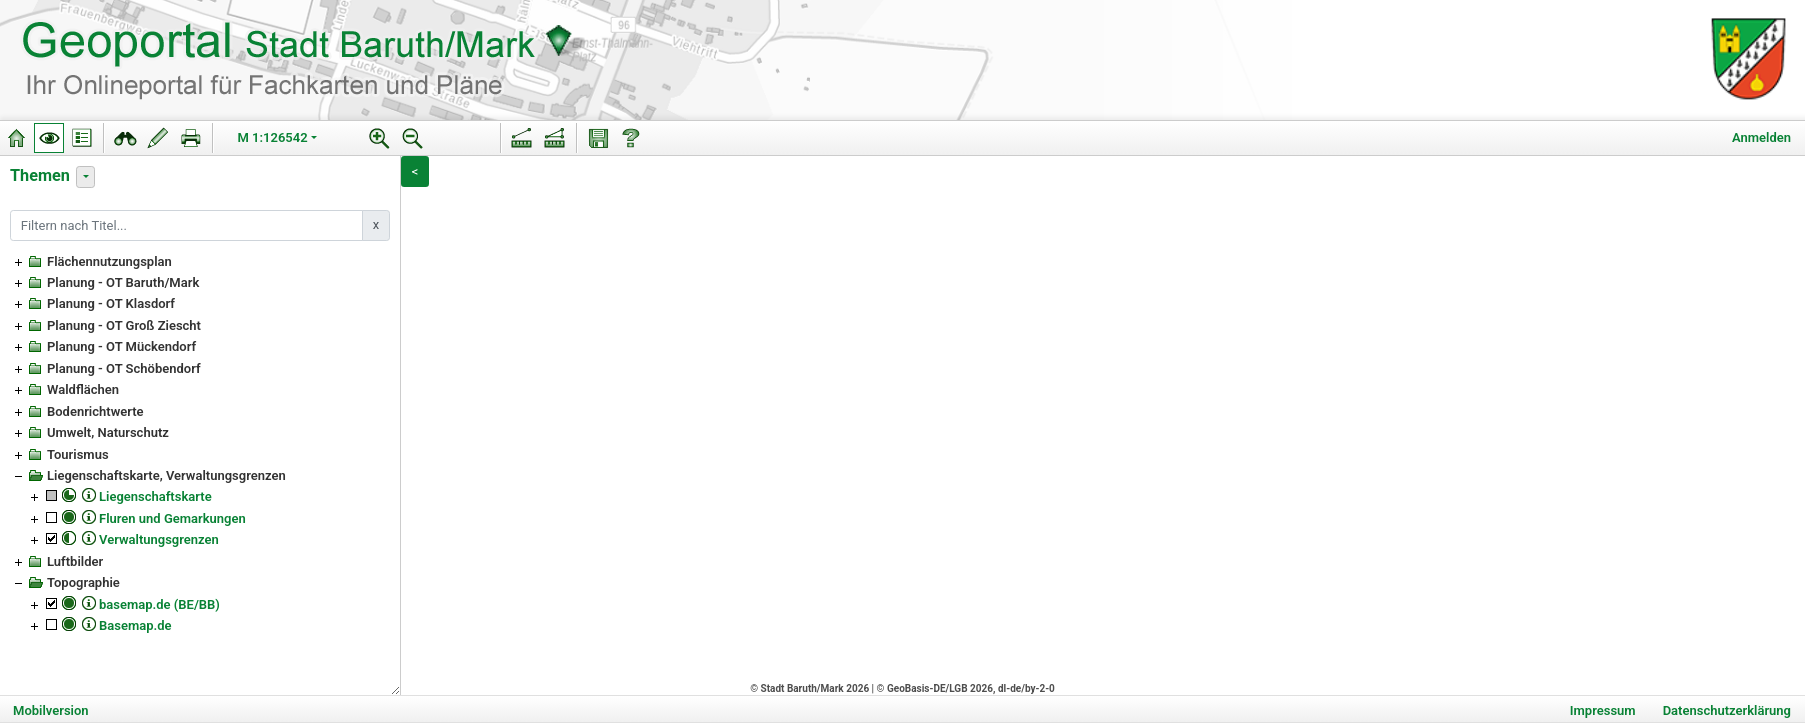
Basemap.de (135, 625)
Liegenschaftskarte (155, 496)
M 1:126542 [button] (273, 137)
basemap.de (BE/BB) (159, 604)
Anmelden (1761, 137)
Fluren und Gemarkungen (172, 518)
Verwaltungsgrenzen (159, 539)
